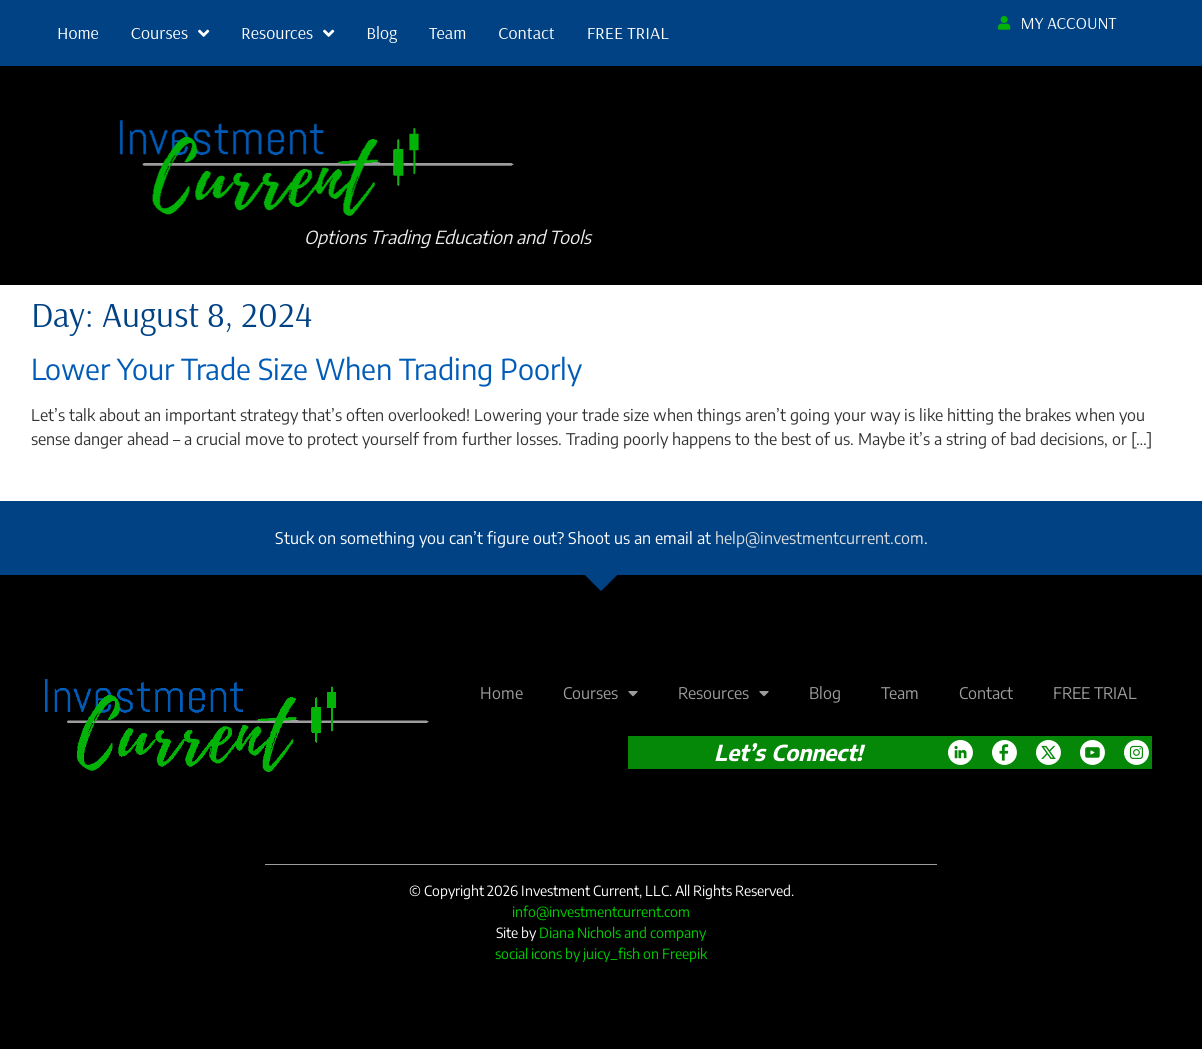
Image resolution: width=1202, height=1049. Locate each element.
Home (78, 32)
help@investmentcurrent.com (819, 538)
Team (447, 32)
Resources (287, 33)
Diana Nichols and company (622, 932)
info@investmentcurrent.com (601, 911)
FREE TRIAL (628, 32)
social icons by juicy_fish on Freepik (601, 953)
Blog (381, 32)
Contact (526, 32)
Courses (170, 33)
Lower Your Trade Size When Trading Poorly (306, 368)
